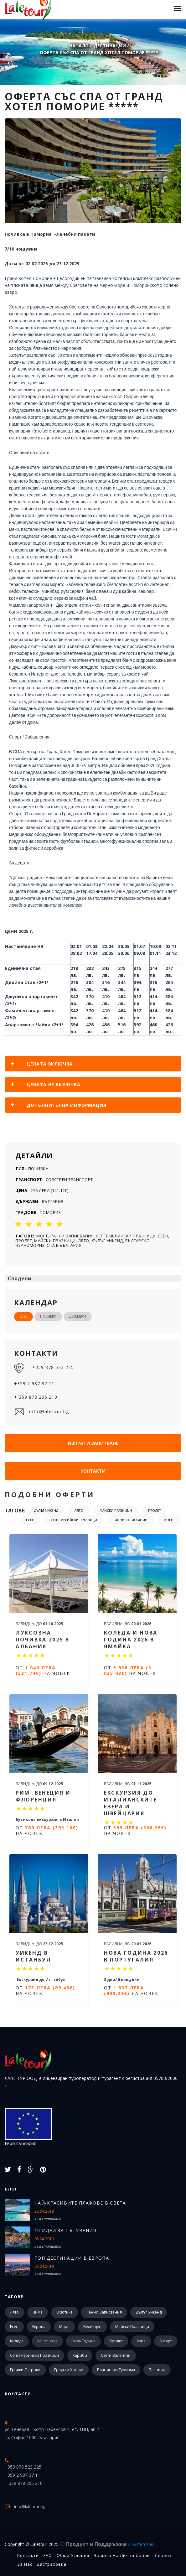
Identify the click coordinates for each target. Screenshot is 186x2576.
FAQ (48, 2555)
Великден (92, 2326)
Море (168, 1520)
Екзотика (64, 2312)
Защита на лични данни (122, 2555)
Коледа (16, 2341)
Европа (38, 2326)
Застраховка (51, 2564)
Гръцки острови (25, 2369)
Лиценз (163, 2555)
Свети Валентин (116, 2355)
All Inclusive (47, 2341)
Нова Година (83, 2341)
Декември (77, 1316)
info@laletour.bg (41, 1411)
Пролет (154, 1510)
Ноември (48, 1316)
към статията (47, 2218)
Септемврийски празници (74, 1520)
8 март (165, 2341)
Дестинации (110, 46)
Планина (157, 2369)
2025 (23, 1316)
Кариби (80, 2355)
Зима (38, 2312)
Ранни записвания (130, 1520)
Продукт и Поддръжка (110, 2544)
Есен (30, 1520)
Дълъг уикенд (46, 1510)
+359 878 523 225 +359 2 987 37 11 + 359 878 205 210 (44, 1381)
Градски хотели (68, 2369)
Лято (79, 1510)
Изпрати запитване (93, 1443)
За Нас (24, 2564)
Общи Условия (73, 2555)
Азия (141, 2341)
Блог (11, 2189)
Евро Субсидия (28, 2127)
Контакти (93, 1471)
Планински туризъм (116, 2369)
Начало (79, 46)
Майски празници (116, 1510)
